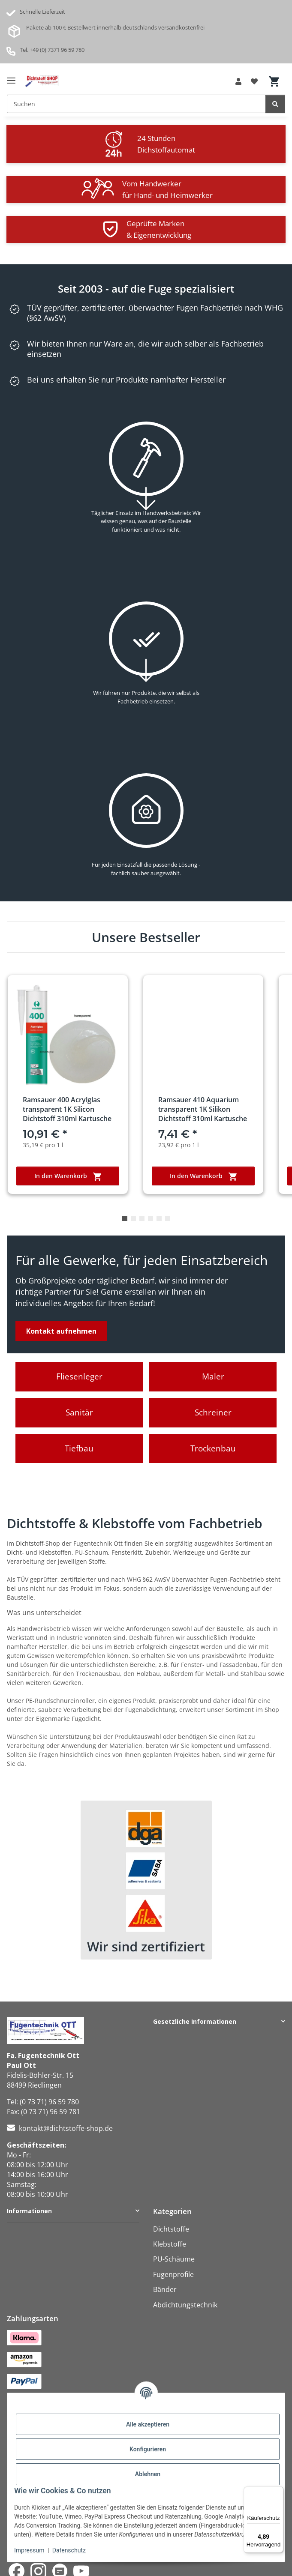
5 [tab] (159, 1218)
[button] (238, 81)
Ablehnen (147, 2474)
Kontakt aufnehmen (61, 1331)
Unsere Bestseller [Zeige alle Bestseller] (146, 937)
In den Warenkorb (67, 1176)
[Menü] (278, 2491)
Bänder (165, 2289)
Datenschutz (69, 2550)
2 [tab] (133, 1218)
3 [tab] (141, 1218)
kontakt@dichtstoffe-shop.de (66, 2128)
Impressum (29, 2550)
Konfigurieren (147, 2449)
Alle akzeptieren (147, 2424)
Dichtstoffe (171, 2229)
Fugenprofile (173, 2274)
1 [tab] (124, 1218)
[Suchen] (275, 104)
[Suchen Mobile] (136, 104)
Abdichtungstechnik (185, 2305)
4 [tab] (150, 1218)
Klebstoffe (169, 2244)
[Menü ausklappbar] (11, 77)
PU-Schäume (174, 2259)
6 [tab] (167, 1218)
